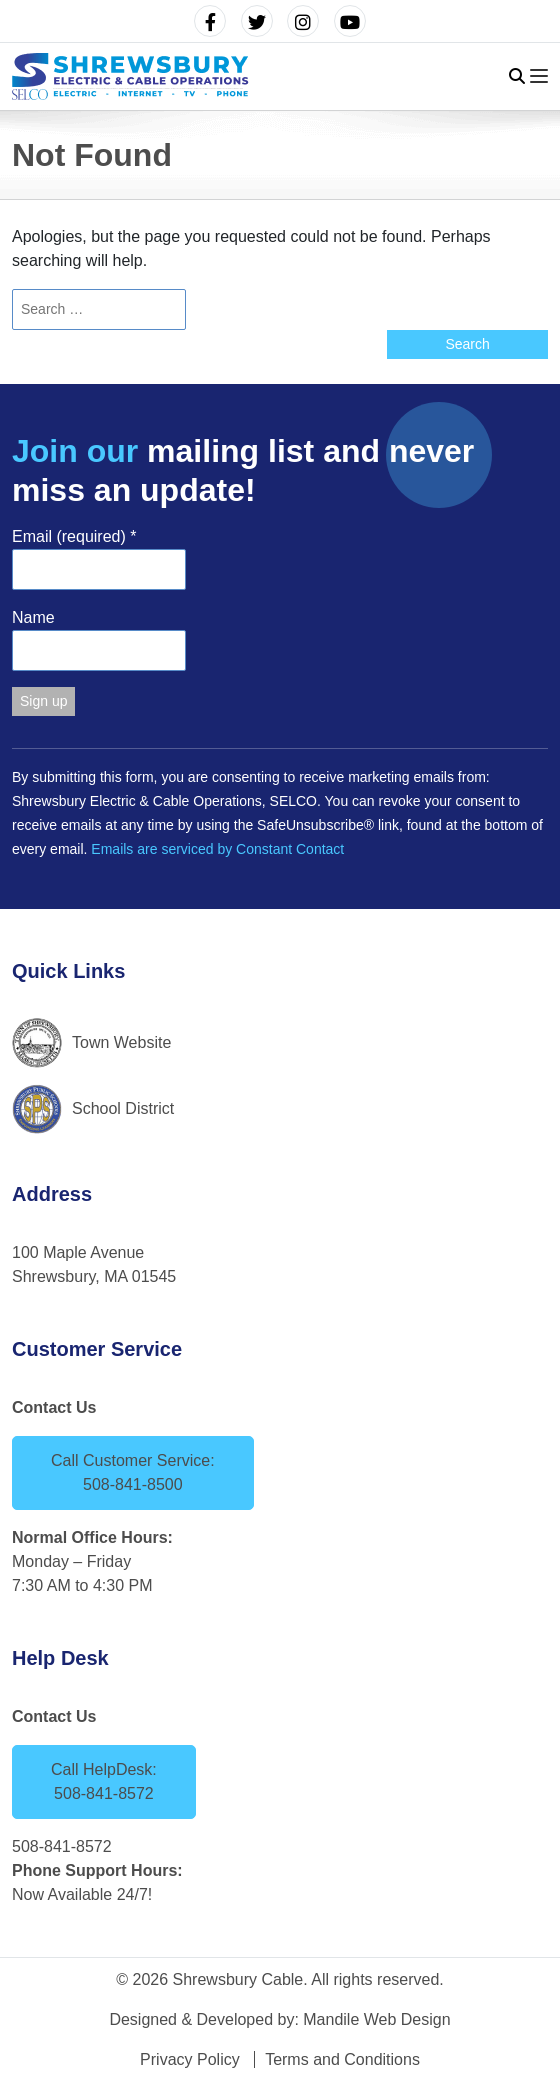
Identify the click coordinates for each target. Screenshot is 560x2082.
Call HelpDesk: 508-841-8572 (104, 1781)
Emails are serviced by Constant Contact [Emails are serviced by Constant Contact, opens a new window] (217, 849)
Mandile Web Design (376, 2019)
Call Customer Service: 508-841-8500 (133, 1472)
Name (33, 617)
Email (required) (74, 536)
